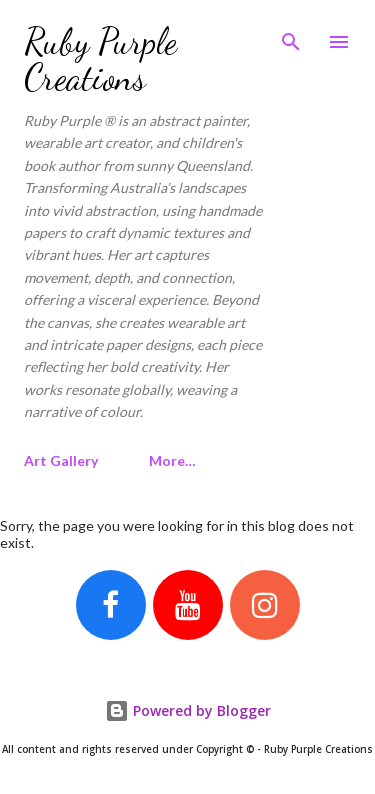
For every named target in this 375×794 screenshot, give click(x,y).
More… (172, 460)
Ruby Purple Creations (100, 59)
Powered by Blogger (188, 710)
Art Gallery (61, 460)
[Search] (291, 36)
